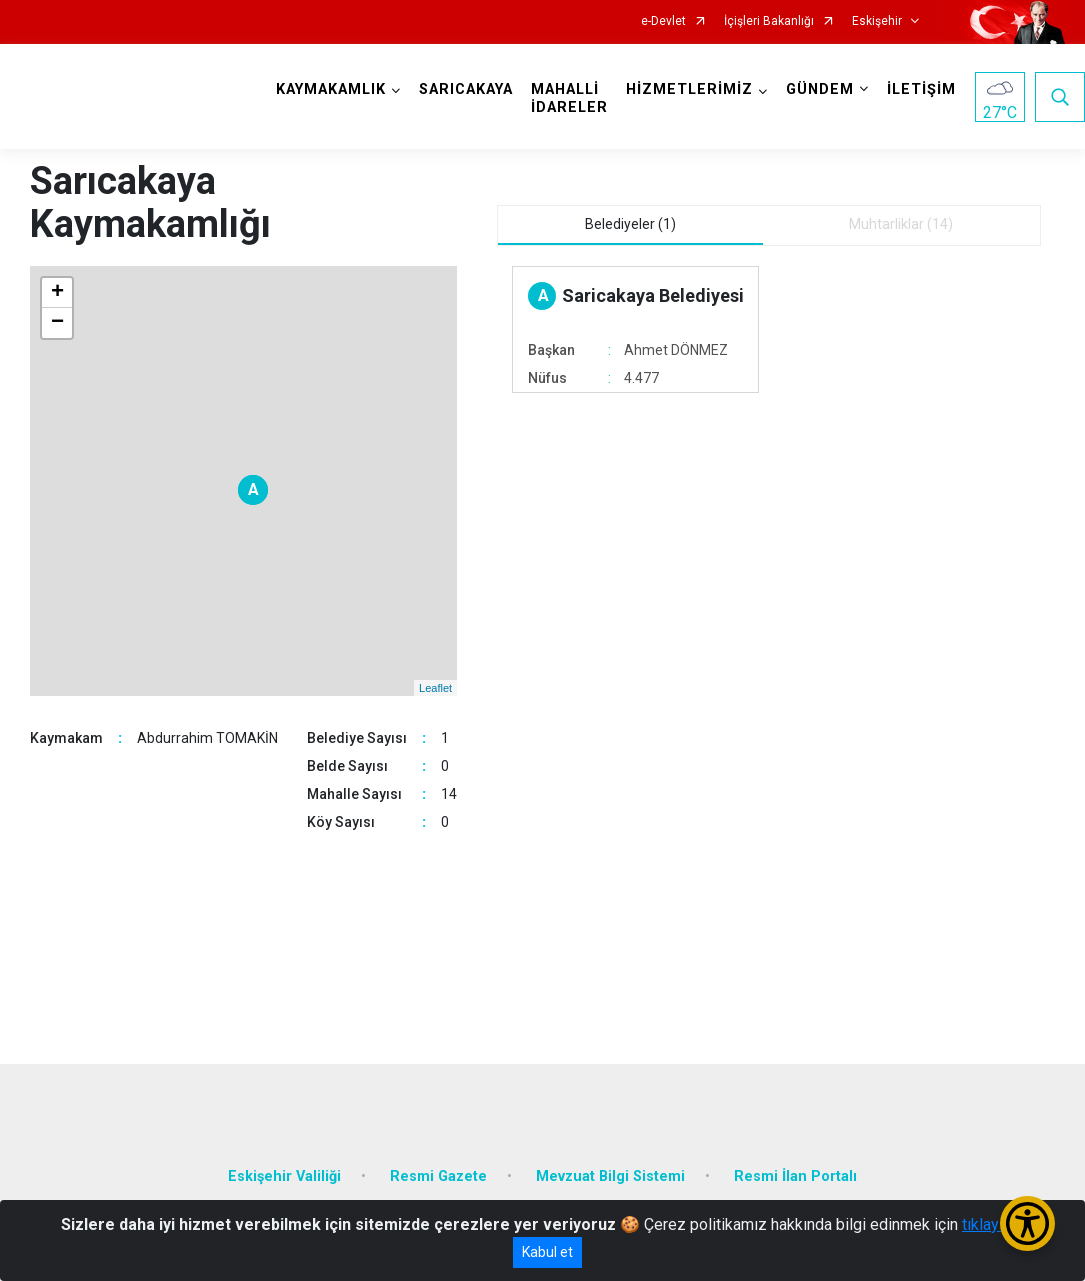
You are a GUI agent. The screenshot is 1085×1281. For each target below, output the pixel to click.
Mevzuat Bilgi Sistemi (610, 1176)
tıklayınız (993, 1224)
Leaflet (435, 688)
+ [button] (57, 293)
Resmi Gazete (438, 1176)
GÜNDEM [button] (820, 89)
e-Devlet (663, 21)
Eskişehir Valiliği (284, 1176)
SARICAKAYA (466, 89)
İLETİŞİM (921, 89)
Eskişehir (877, 21)
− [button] (57, 323)
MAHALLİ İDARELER (569, 98)
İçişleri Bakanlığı (769, 21)
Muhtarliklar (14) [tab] (901, 224)
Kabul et (547, 1252)
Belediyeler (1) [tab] (630, 224)
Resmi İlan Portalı (795, 1176)
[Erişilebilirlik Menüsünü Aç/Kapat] (1027, 1223)
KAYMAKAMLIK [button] (331, 89)
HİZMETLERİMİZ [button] (689, 89)
